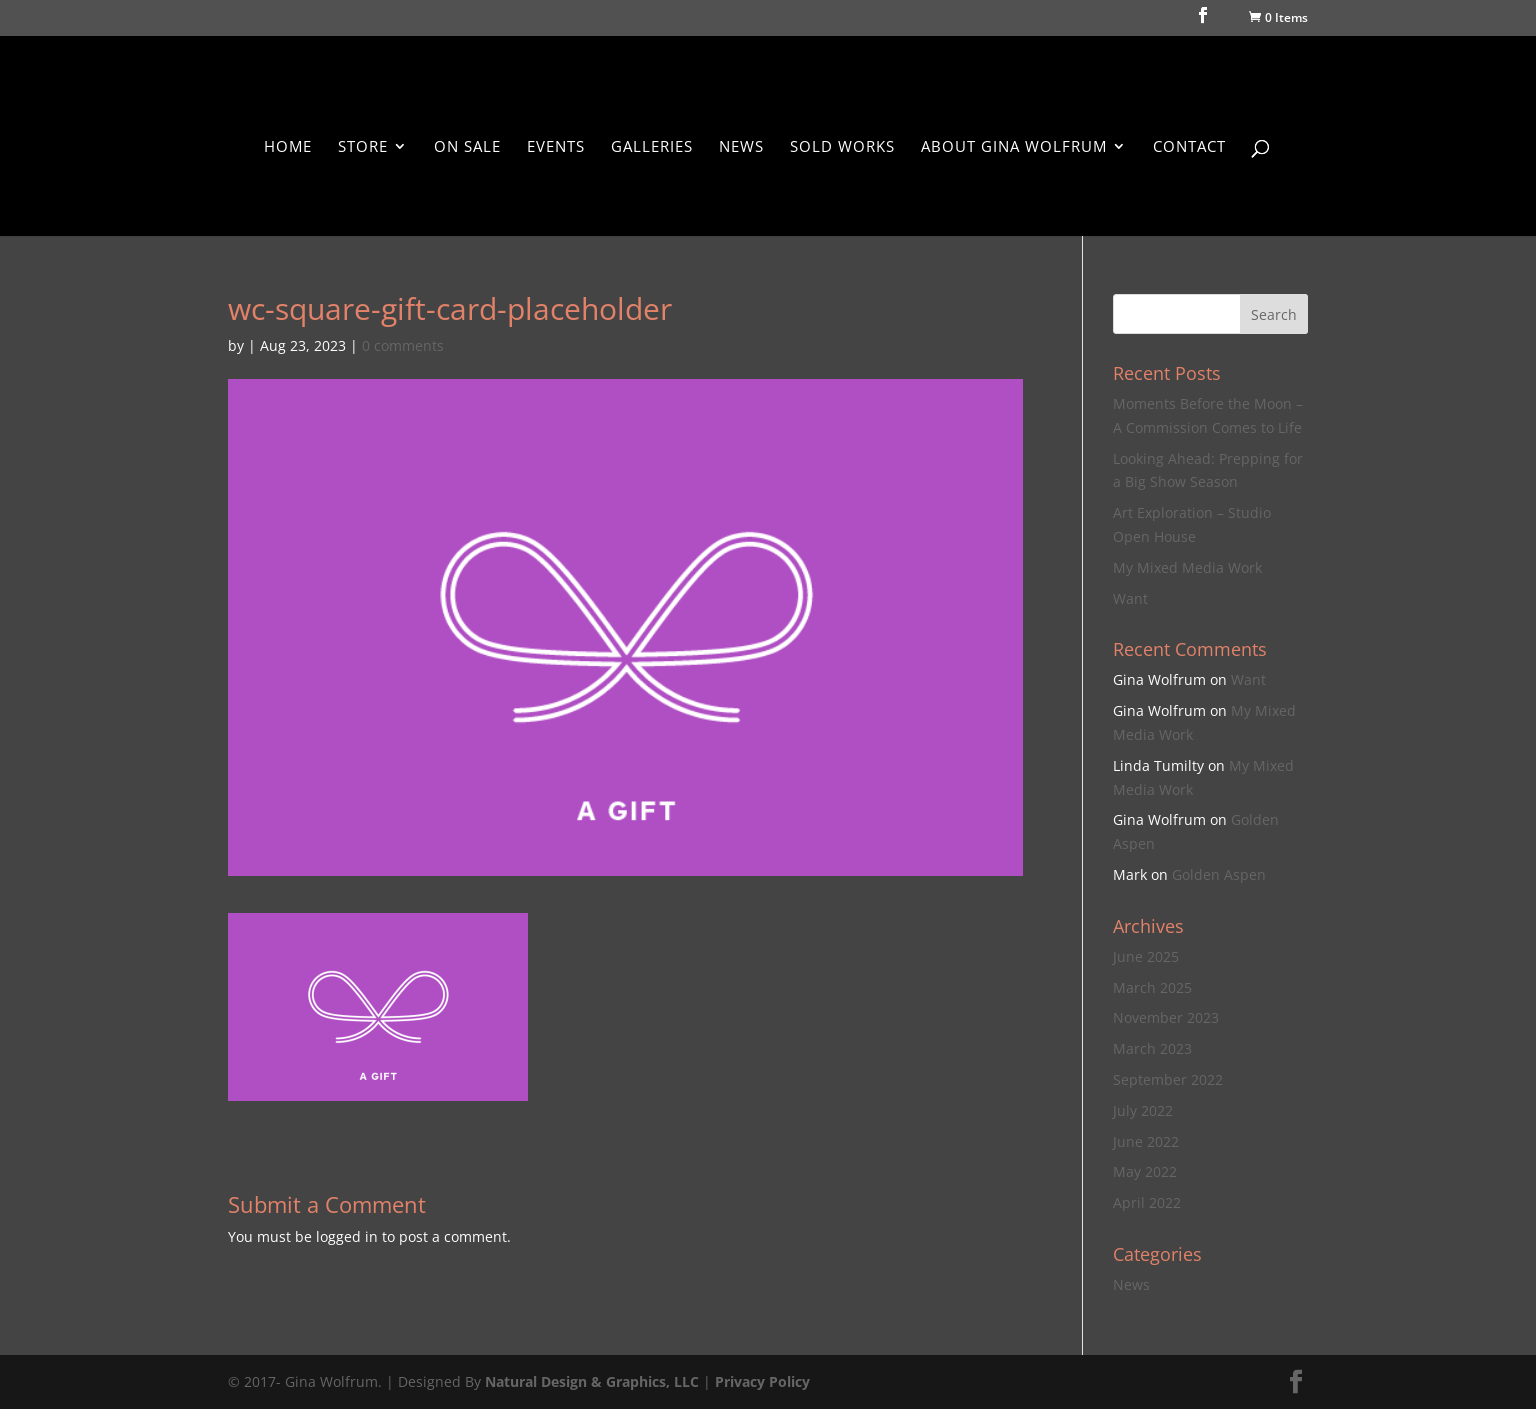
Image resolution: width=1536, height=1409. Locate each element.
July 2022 (1143, 1110)
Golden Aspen (1219, 874)
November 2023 (1166, 1017)
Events (556, 147)
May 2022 (1145, 1171)
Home (288, 147)
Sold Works (842, 147)
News (741, 147)
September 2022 (1168, 1079)
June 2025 (1146, 956)
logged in (347, 1236)
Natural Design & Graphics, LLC (592, 1381)
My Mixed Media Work (1187, 567)
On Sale (467, 147)
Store (363, 147)
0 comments (403, 345)
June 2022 (1146, 1141)
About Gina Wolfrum (1014, 147)
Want (1130, 598)
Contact (1189, 147)
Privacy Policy (762, 1381)
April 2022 (1147, 1202)
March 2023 (1152, 1048)
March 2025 (1152, 987)
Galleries (652, 147)
